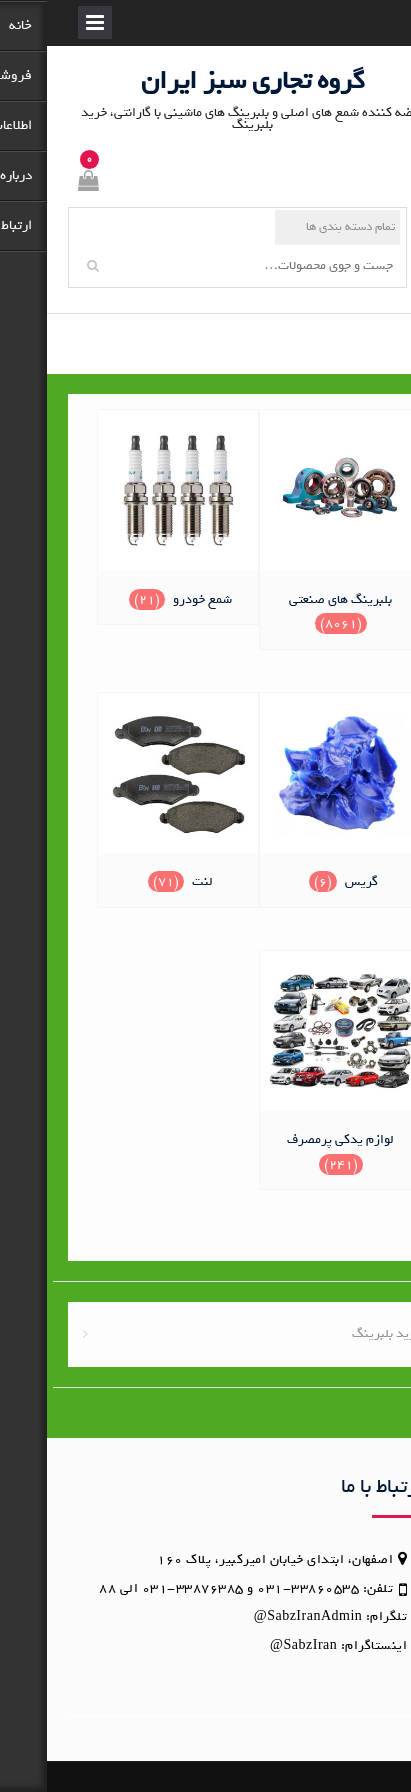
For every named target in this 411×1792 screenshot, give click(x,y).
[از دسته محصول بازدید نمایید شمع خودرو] (131, 514)
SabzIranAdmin (267, 1616)
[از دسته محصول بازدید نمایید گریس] (293, 797)
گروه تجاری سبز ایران (206, 80)
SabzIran (264, 1645)
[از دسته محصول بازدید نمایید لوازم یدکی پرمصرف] (293, 1068)
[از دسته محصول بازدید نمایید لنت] (131, 797)
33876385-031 (146, 1588)
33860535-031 (261, 1588)
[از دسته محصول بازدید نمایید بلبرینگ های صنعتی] (293, 527)
